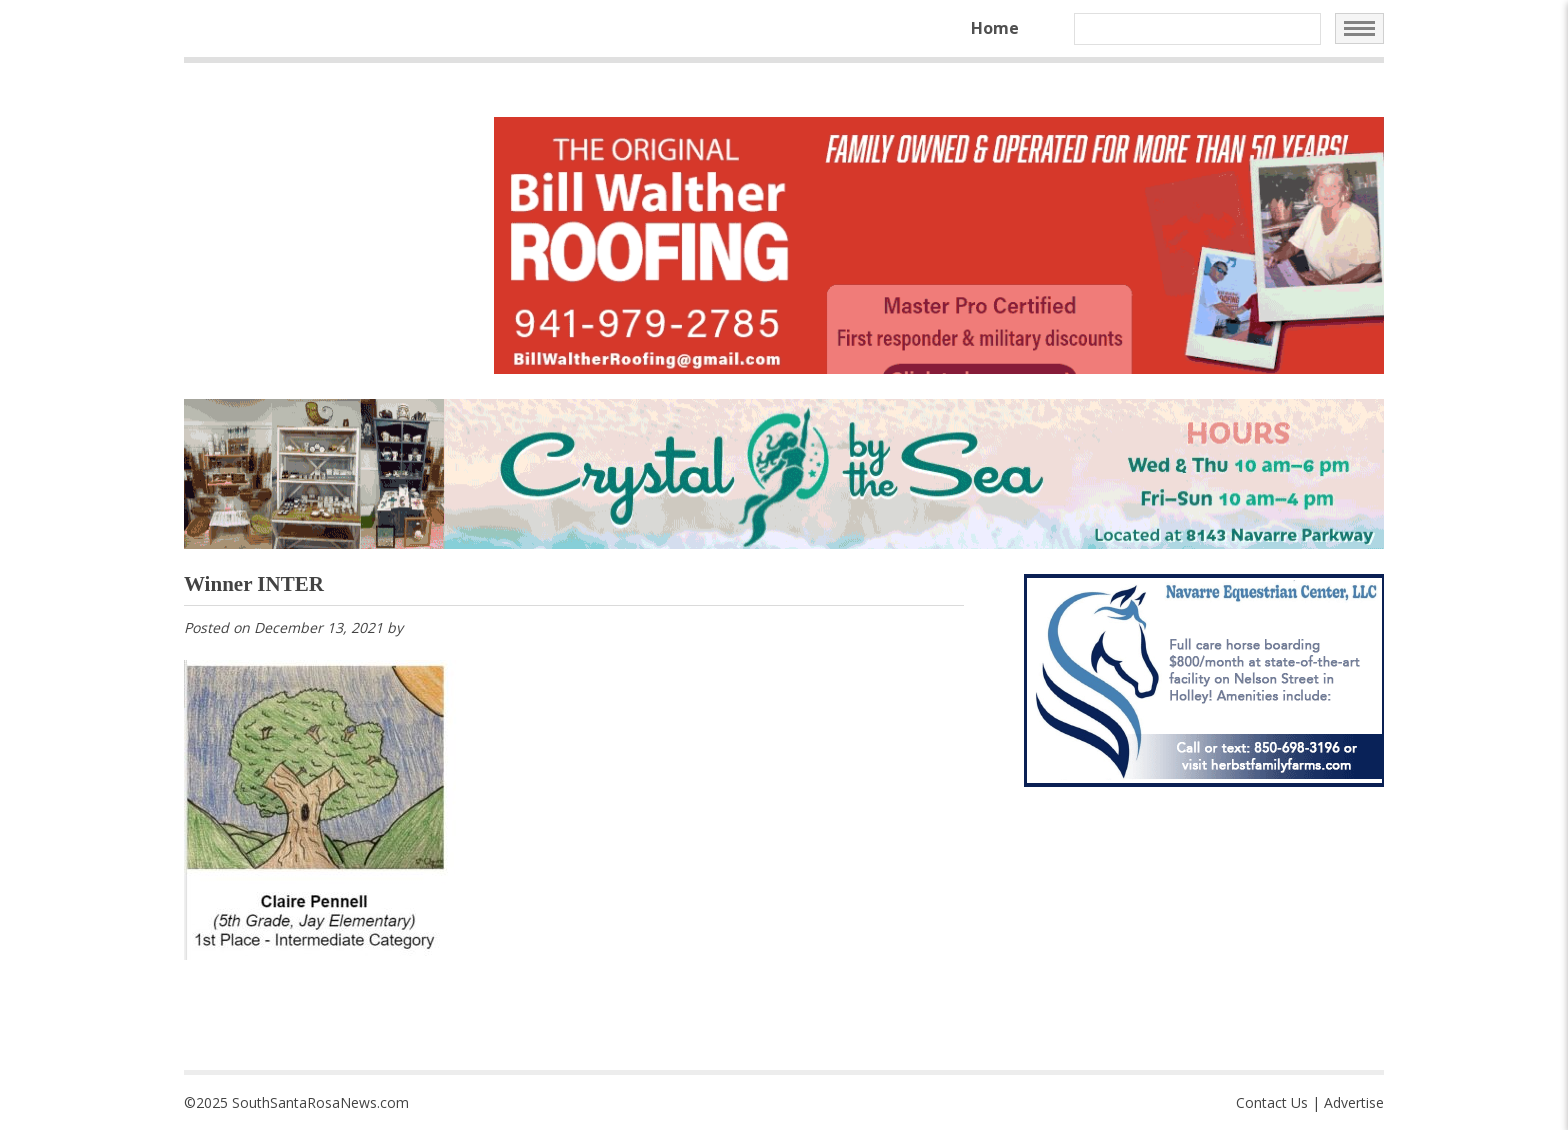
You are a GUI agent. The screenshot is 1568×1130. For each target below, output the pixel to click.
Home (995, 28)
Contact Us (1272, 1102)
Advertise (1354, 1102)
